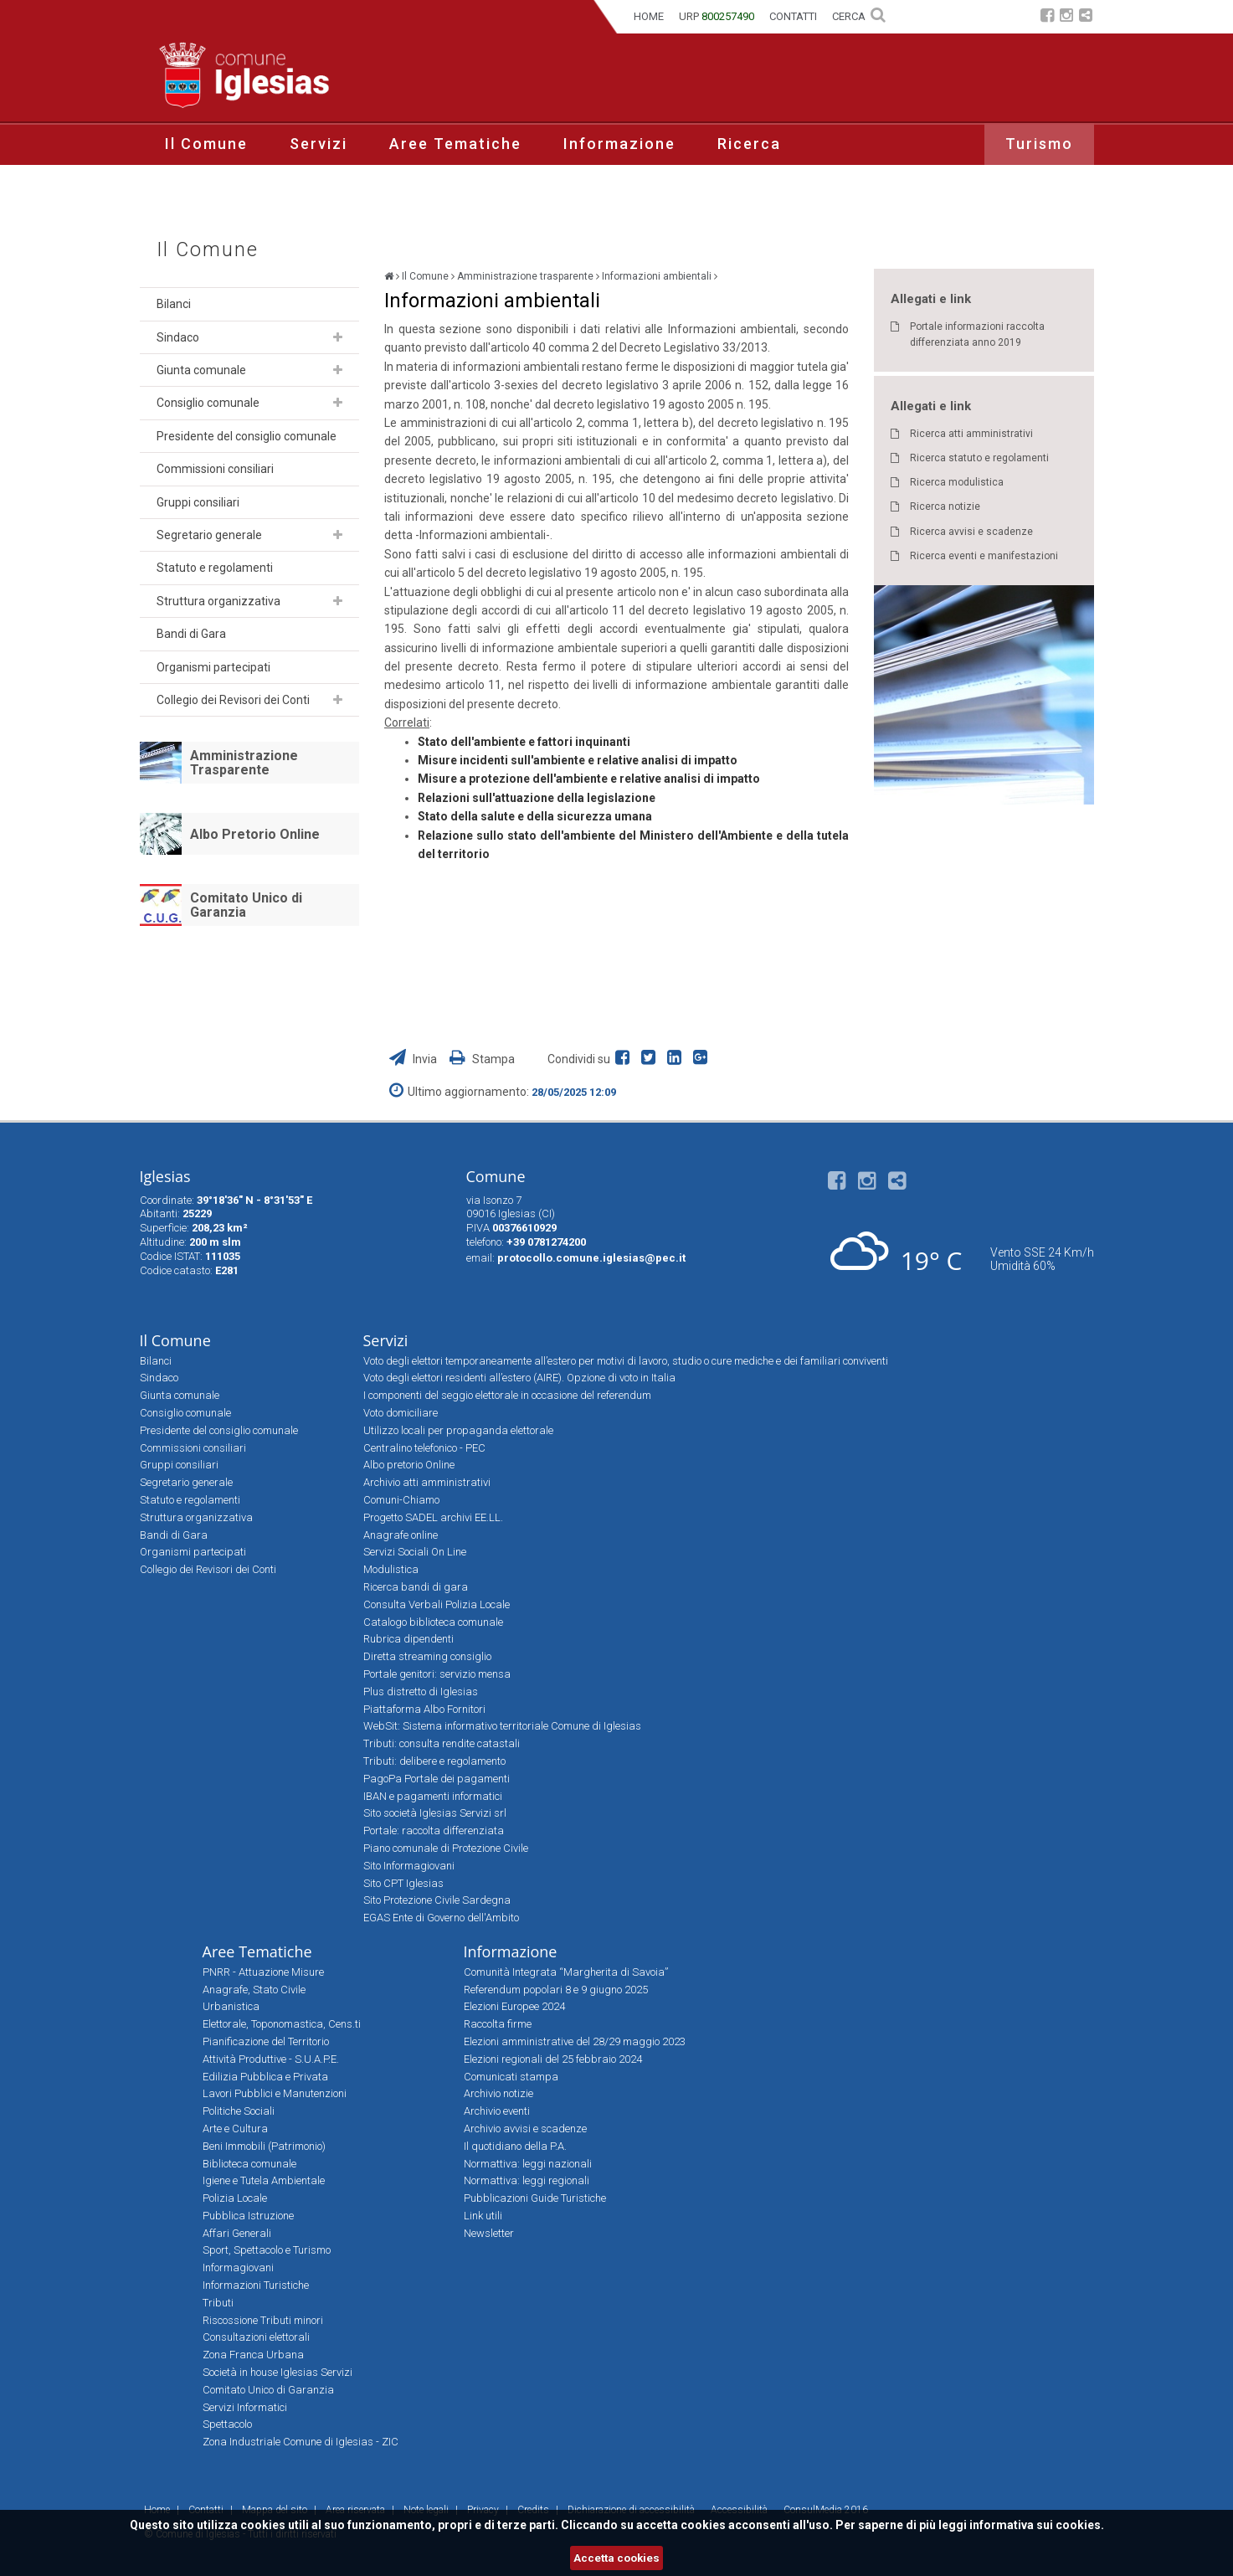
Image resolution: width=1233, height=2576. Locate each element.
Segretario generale (209, 535)
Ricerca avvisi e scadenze (971, 531)
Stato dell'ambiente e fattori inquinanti (524, 741)
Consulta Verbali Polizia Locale (436, 1604)
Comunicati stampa (511, 2076)
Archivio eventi (497, 2111)
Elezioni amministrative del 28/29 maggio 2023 (575, 2041)
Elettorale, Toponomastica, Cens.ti (282, 2024)
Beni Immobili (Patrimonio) (264, 2146)
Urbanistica (231, 2006)
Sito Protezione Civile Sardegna (437, 1900)
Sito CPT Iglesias (403, 1883)
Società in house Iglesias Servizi (277, 2372)
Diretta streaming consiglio (427, 1656)
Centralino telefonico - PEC (424, 1448)
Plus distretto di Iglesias (420, 1691)
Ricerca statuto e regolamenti (979, 458)
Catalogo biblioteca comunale (433, 1622)
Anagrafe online (400, 1535)
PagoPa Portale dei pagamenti (436, 1778)
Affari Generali (237, 2233)
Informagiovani (238, 2267)
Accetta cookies (616, 2558)
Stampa (482, 1059)
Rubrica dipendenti (408, 1638)
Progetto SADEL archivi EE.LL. (433, 1517)
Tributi (218, 2302)
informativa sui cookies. (1036, 2525)
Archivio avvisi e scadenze (525, 2128)
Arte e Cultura (235, 2128)
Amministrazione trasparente (525, 276)
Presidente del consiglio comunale (247, 436)
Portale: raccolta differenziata (433, 1830)
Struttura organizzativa (218, 601)
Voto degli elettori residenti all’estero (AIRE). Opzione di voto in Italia (519, 1377)
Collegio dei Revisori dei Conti (233, 700)
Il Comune (206, 143)
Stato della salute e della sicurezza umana (535, 816)
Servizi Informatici (245, 2407)
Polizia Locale (235, 2198)
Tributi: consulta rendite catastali (441, 1743)
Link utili (483, 2215)
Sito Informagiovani (409, 1865)
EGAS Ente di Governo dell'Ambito (441, 1917)
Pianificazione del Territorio (266, 2041)
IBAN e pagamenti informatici (432, 1796)
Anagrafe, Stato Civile (254, 1989)
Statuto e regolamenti (215, 567)
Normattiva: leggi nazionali (528, 2163)
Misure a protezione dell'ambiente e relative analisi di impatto (589, 778)
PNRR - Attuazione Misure (263, 1972)
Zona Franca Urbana (253, 2354)
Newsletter (489, 2233)
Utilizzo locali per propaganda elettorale (458, 1430)
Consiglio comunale (208, 402)
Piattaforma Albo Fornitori (424, 1709)
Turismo (1039, 143)
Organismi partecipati (213, 667)
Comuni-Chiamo (401, 1500)
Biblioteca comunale (249, 2163)
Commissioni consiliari (215, 469)
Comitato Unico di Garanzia (246, 905)
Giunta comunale (201, 370)
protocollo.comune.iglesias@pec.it (591, 1258)
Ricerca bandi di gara (415, 1587)
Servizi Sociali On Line (414, 1551)
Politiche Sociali (239, 2111)
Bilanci (174, 304)
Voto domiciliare (400, 1412)
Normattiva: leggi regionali (526, 2180)
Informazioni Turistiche (256, 2285)
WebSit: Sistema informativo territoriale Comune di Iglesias (502, 1726)
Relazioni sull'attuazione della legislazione (536, 798)
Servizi (318, 143)
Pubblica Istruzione (248, 2215)
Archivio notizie (498, 2093)
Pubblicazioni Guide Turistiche (535, 2198)
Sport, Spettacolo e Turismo (267, 2250)
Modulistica (391, 1569)
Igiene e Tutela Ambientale (264, 2180)
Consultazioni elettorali (256, 2337)
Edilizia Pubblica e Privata (265, 2076)
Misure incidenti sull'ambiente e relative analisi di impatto (577, 760)
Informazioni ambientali (657, 276)
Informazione (619, 143)
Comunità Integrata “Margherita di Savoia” (566, 1972)
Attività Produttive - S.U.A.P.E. (271, 2059)
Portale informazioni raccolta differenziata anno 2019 (977, 334)
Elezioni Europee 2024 (514, 2006)
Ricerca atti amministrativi (971, 434)
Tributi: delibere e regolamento (434, 1761)
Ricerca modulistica (957, 482)
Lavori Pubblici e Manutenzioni (275, 2093)
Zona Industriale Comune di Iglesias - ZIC (300, 2441)
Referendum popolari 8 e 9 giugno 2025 (556, 1989)
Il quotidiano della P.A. (515, 2146)
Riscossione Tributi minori (263, 2320)
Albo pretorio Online (409, 1464)
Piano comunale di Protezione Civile (445, 1848)
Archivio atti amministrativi (427, 1482)
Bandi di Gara (191, 633)
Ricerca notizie (945, 506)
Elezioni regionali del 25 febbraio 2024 (553, 2059)
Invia (414, 1059)
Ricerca (749, 143)
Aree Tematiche (455, 143)
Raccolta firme (498, 2024)
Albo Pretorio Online (255, 834)
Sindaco (178, 337)
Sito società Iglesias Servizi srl (434, 1813)
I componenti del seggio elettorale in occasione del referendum (507, 1395)
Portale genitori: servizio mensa (437, 1674)
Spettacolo (227, 2424)
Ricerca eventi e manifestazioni (984, 556)
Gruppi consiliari (198, 502)
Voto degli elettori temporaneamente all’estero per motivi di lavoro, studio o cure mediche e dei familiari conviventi (625, 1361)
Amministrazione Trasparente (244, 763)
